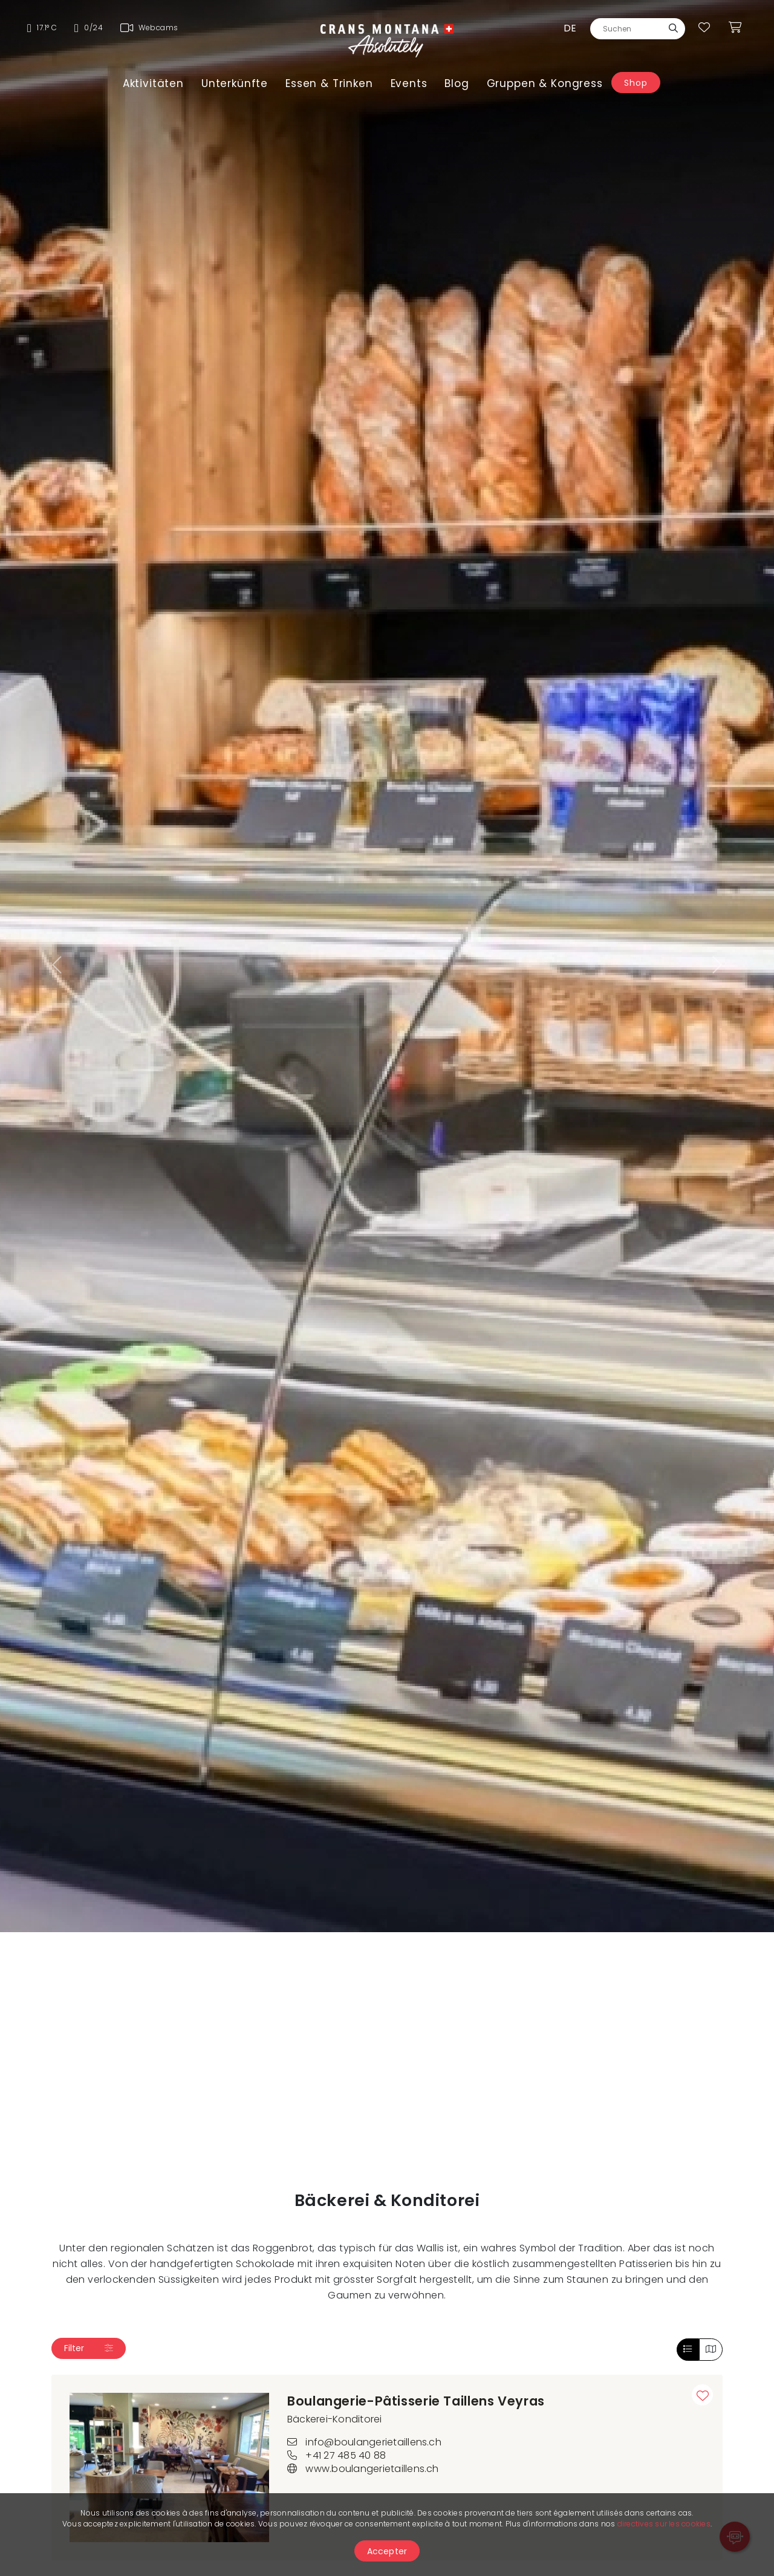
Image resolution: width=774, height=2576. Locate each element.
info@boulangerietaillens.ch (364, 2442)
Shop (635, 83)
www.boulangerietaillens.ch (363, 2469)
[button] (58, 966)
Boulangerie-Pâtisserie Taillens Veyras (416, 2401)
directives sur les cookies (664, 2524)
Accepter (387, 2551)
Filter (88, 2348)
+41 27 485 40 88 (336, 2455)
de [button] (570, 28)
